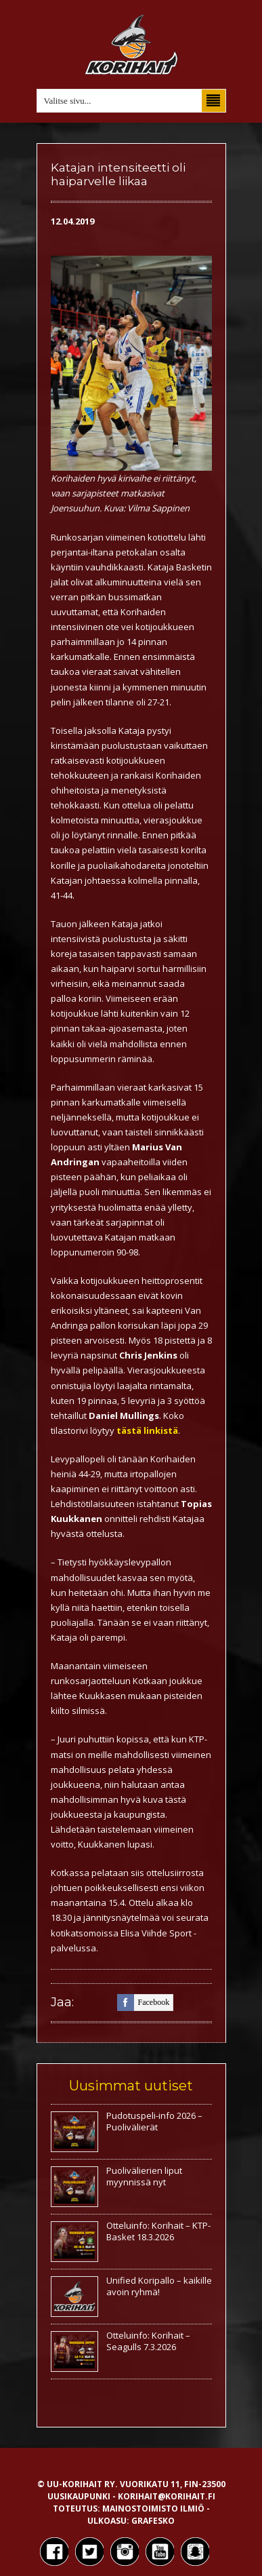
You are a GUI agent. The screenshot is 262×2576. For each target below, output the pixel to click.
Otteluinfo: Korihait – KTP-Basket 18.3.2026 (158, 2231)
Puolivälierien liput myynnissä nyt (144, 2176)
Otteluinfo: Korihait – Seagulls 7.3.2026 (148, 2341)
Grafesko (153, 2520)
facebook (143, 2002)
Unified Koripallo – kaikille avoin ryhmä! (159, 2286)
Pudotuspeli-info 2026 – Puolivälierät (154, 2121)
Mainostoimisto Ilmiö (153, 2508)
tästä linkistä (147, 1430)
